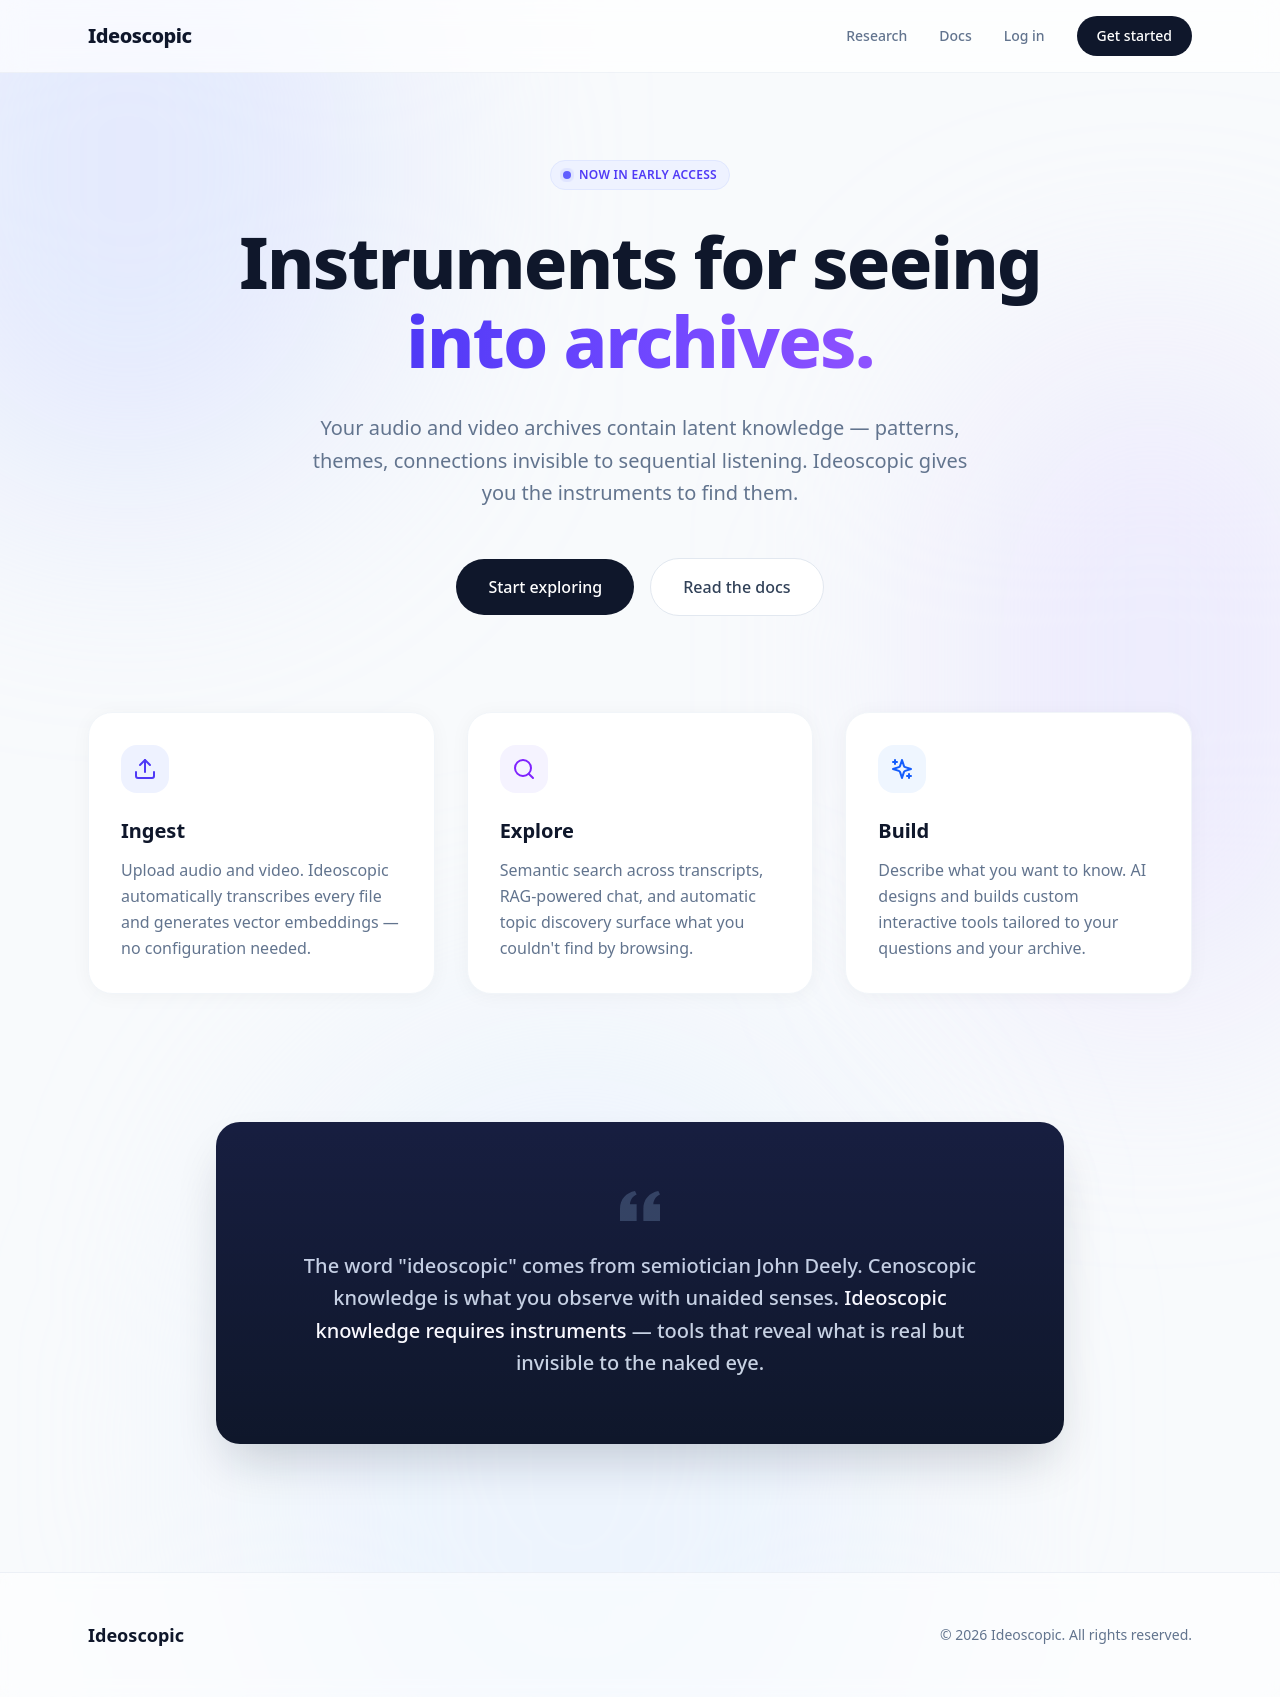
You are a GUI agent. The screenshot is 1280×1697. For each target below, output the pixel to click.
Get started (1134, 35)
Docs (955, 35)
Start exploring (545, 587)
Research (876, 35)
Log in (1024, 35)
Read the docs (736, 587)
